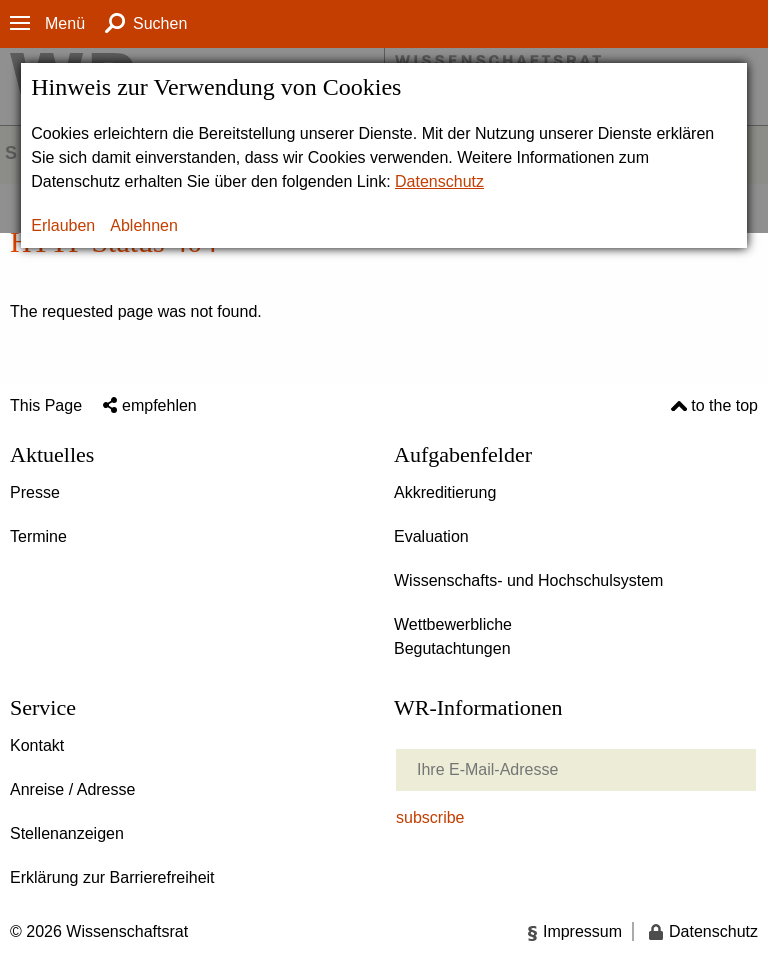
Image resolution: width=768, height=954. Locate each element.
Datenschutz (439, 181)
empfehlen (159, 405)
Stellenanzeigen (67, 833)
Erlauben (63, 225)
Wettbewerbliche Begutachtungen (453, 636)
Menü (65, 23)
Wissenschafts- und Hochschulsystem (528, 580)
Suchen (160, 23)
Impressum (582, 931)
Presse (35, 492)
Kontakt (37, 745)
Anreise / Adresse (72, 789)
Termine (38, 536)
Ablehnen (144, 225)
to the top (724, 405)
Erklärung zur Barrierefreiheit (112, 877)
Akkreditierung (445, 492)
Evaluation (431, 536)
